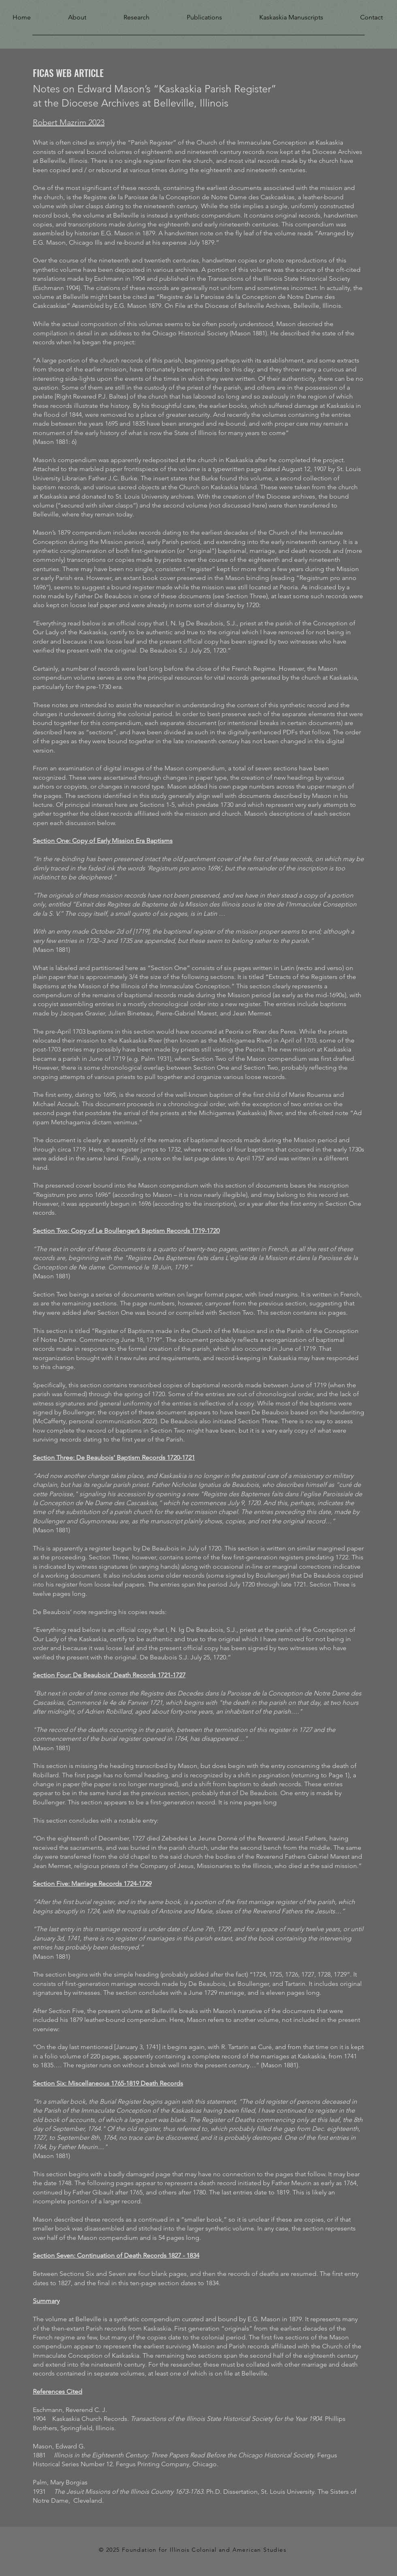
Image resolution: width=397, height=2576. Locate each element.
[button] (64, 15)
